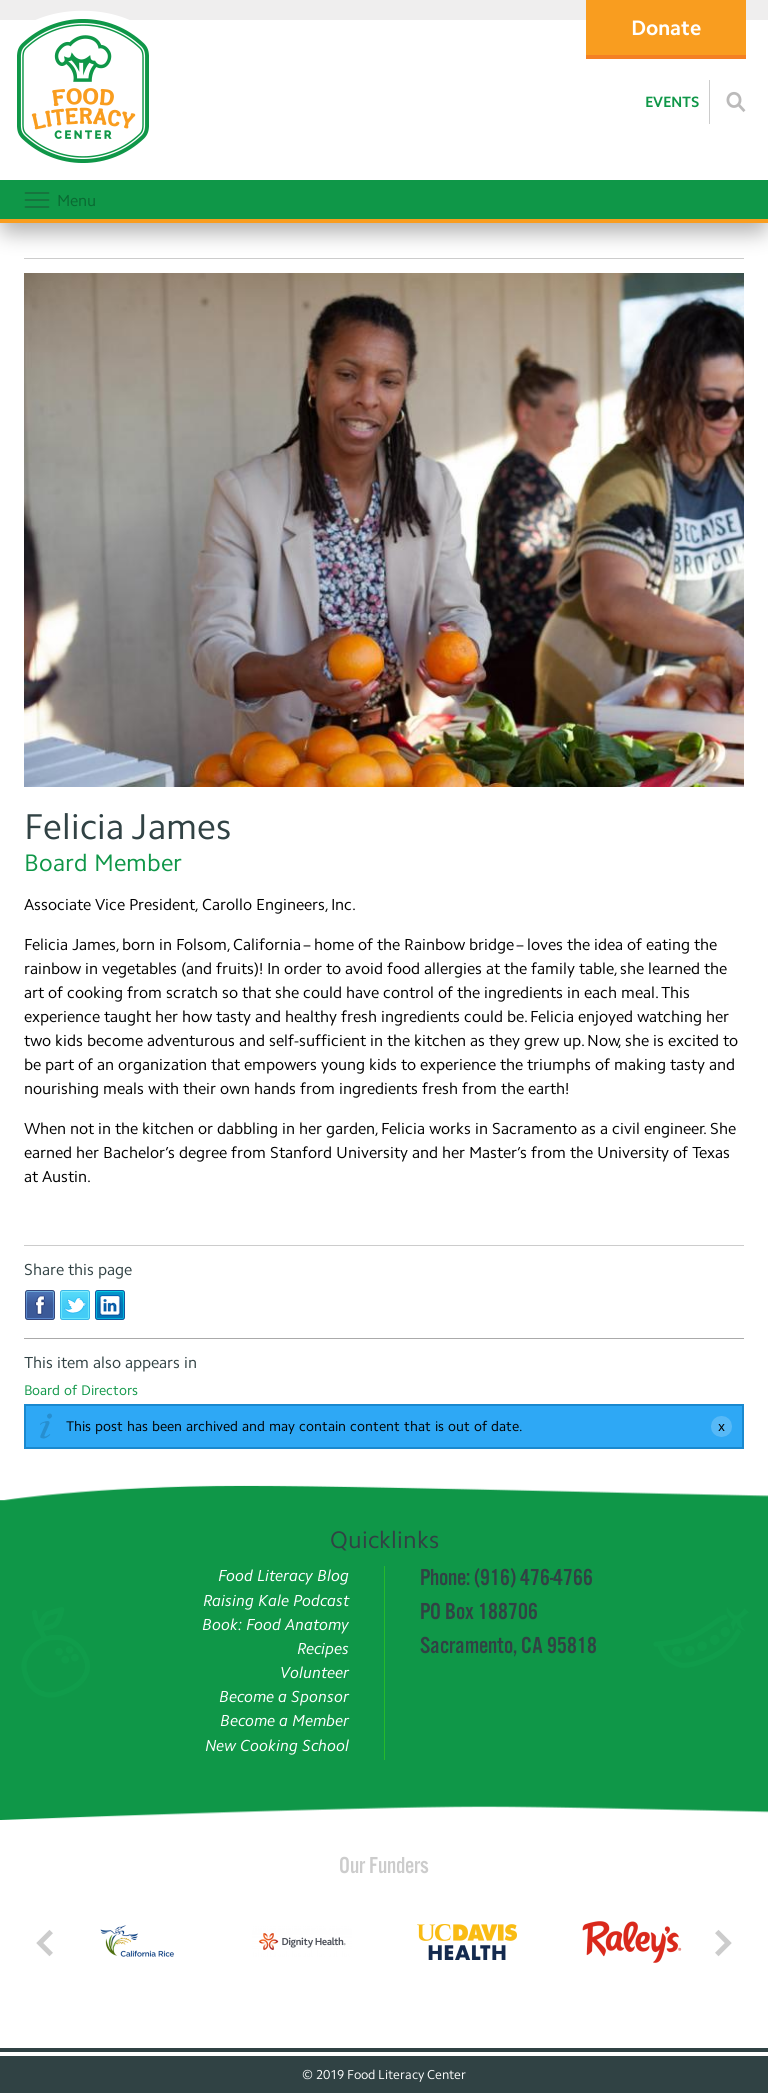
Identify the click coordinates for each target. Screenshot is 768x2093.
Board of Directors (81, 1390)
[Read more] (736, 102)
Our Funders (384, 1865)
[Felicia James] (384, 533)
